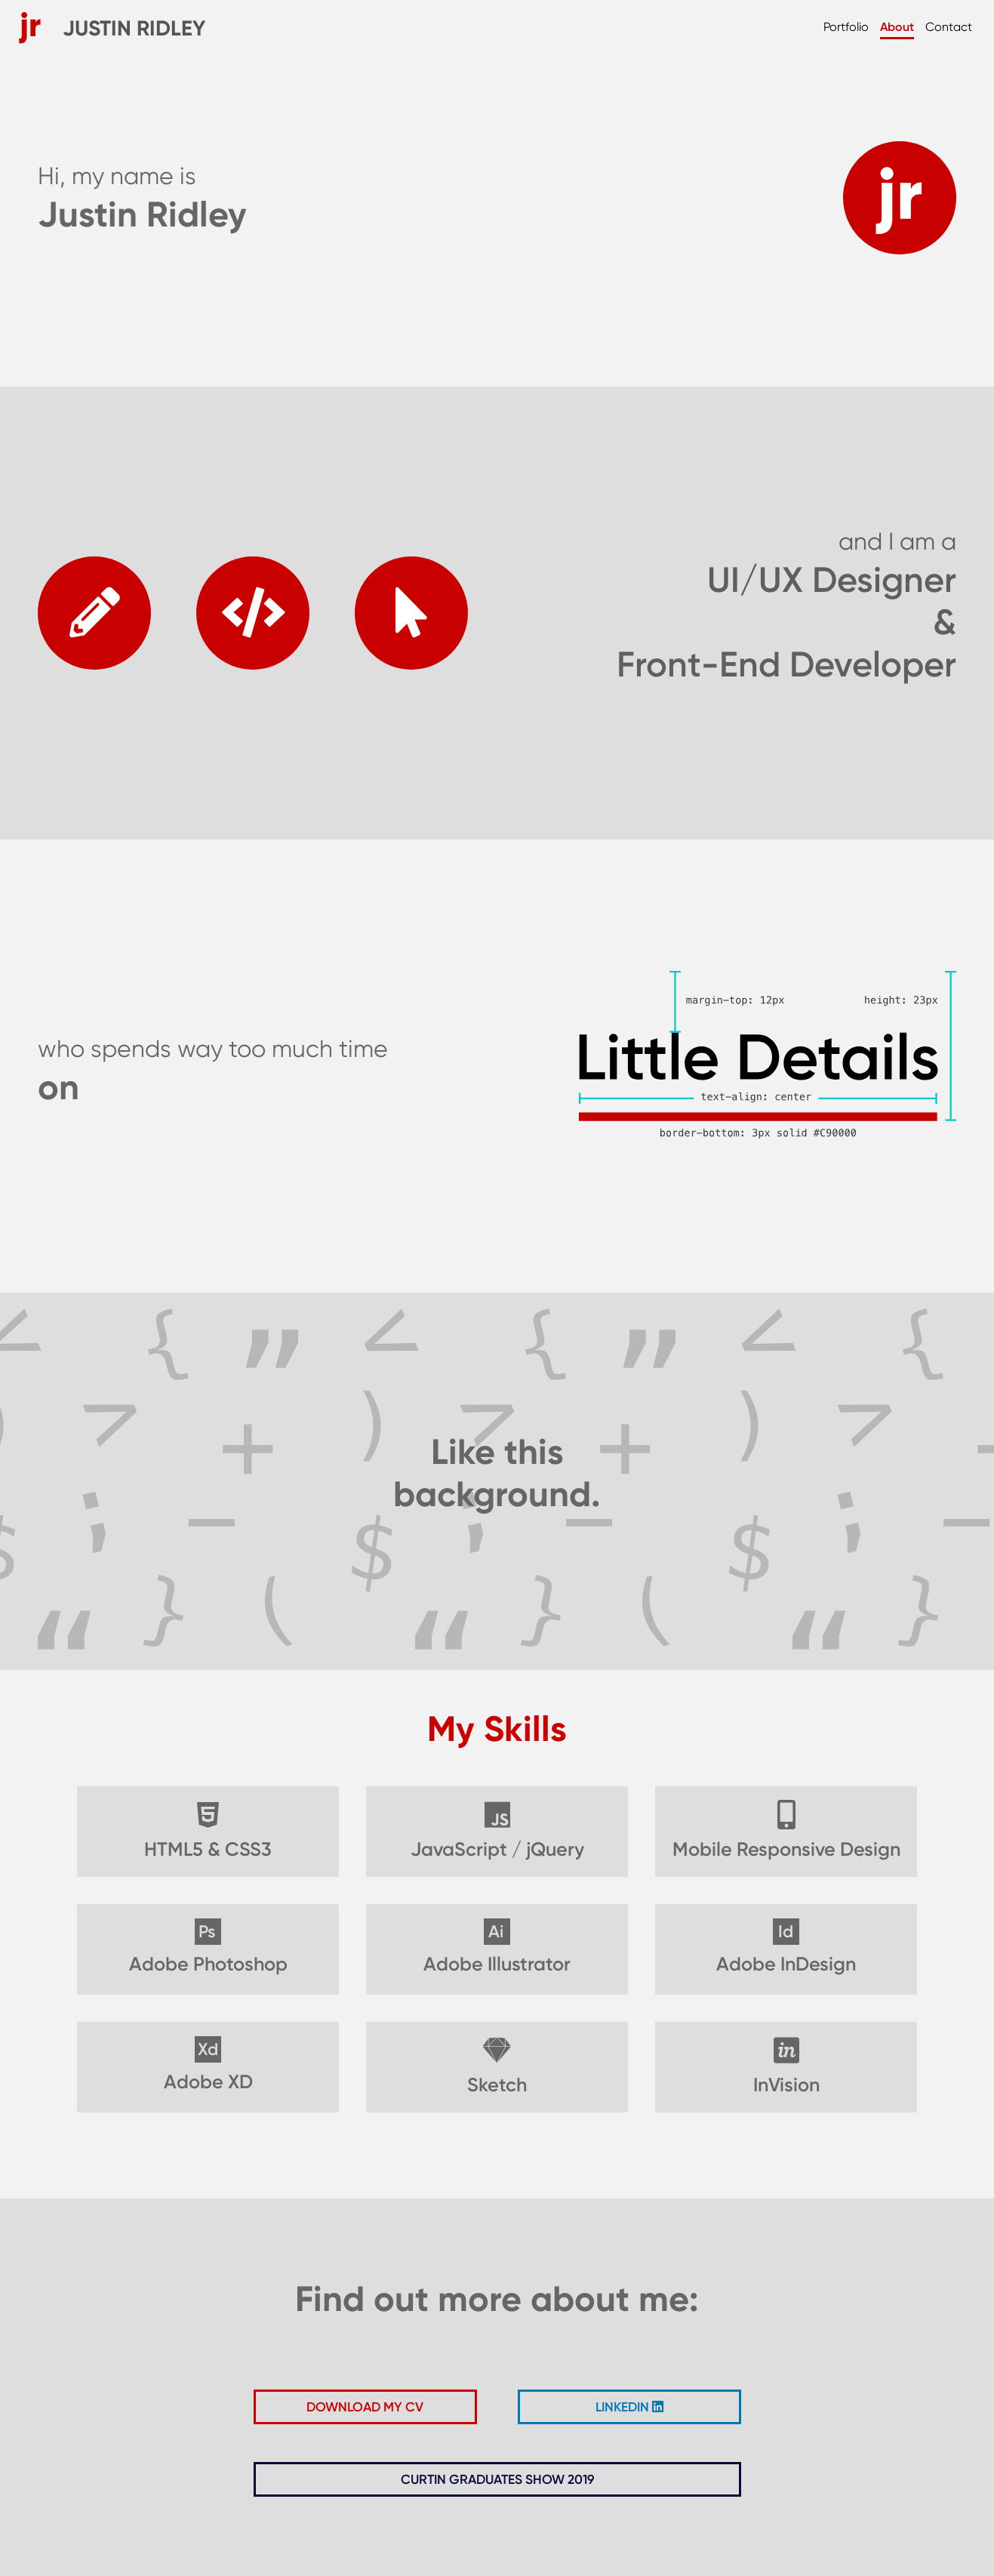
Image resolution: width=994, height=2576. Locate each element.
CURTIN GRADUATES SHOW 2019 (497, 2479)
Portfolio (846, 27)
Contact (948, 27)
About (897, 27)
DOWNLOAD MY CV (364, 2406)
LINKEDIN (629, 2406)
